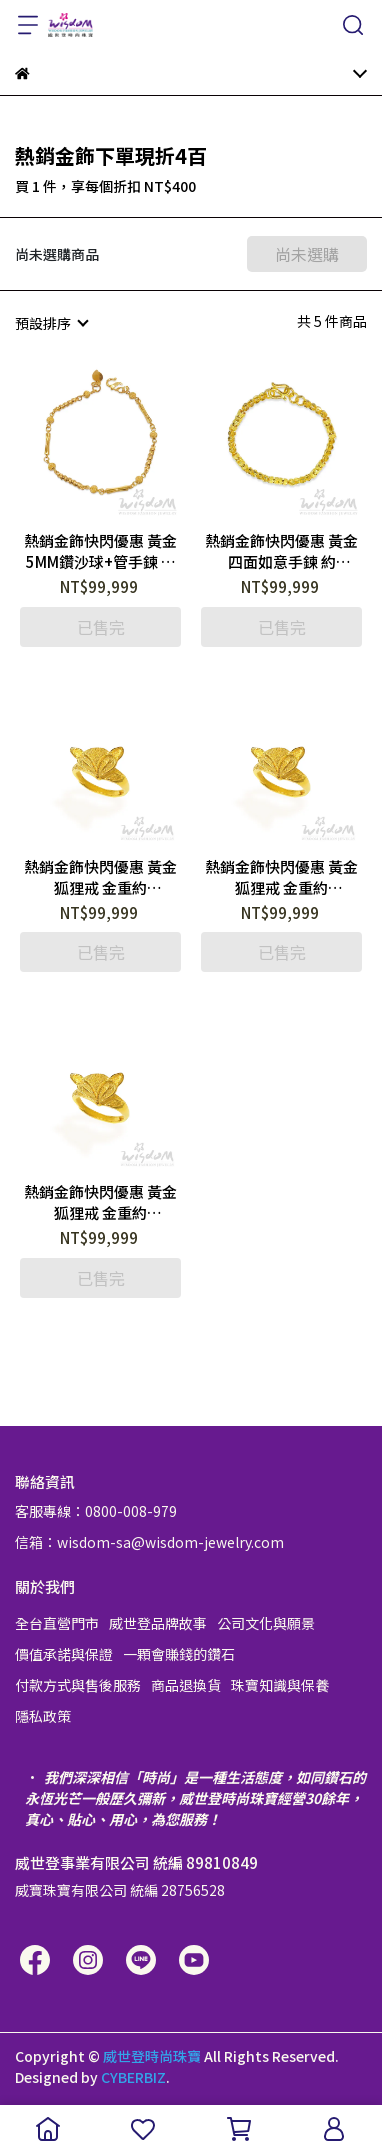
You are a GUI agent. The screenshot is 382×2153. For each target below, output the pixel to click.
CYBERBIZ (133, 2077)
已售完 (101, 627)
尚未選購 (307, 254)
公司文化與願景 (266, 1623)
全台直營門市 (57, 1623)
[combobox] (51, 323)
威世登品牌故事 (158, 1623)
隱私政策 (43, 1716)
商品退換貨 (186, 1685)
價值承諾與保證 (64, 1654)
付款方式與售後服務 (78, 1685)
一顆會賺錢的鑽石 (179, 1654)
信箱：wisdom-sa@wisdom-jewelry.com (149, 1542)
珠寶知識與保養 (280, 1685)
